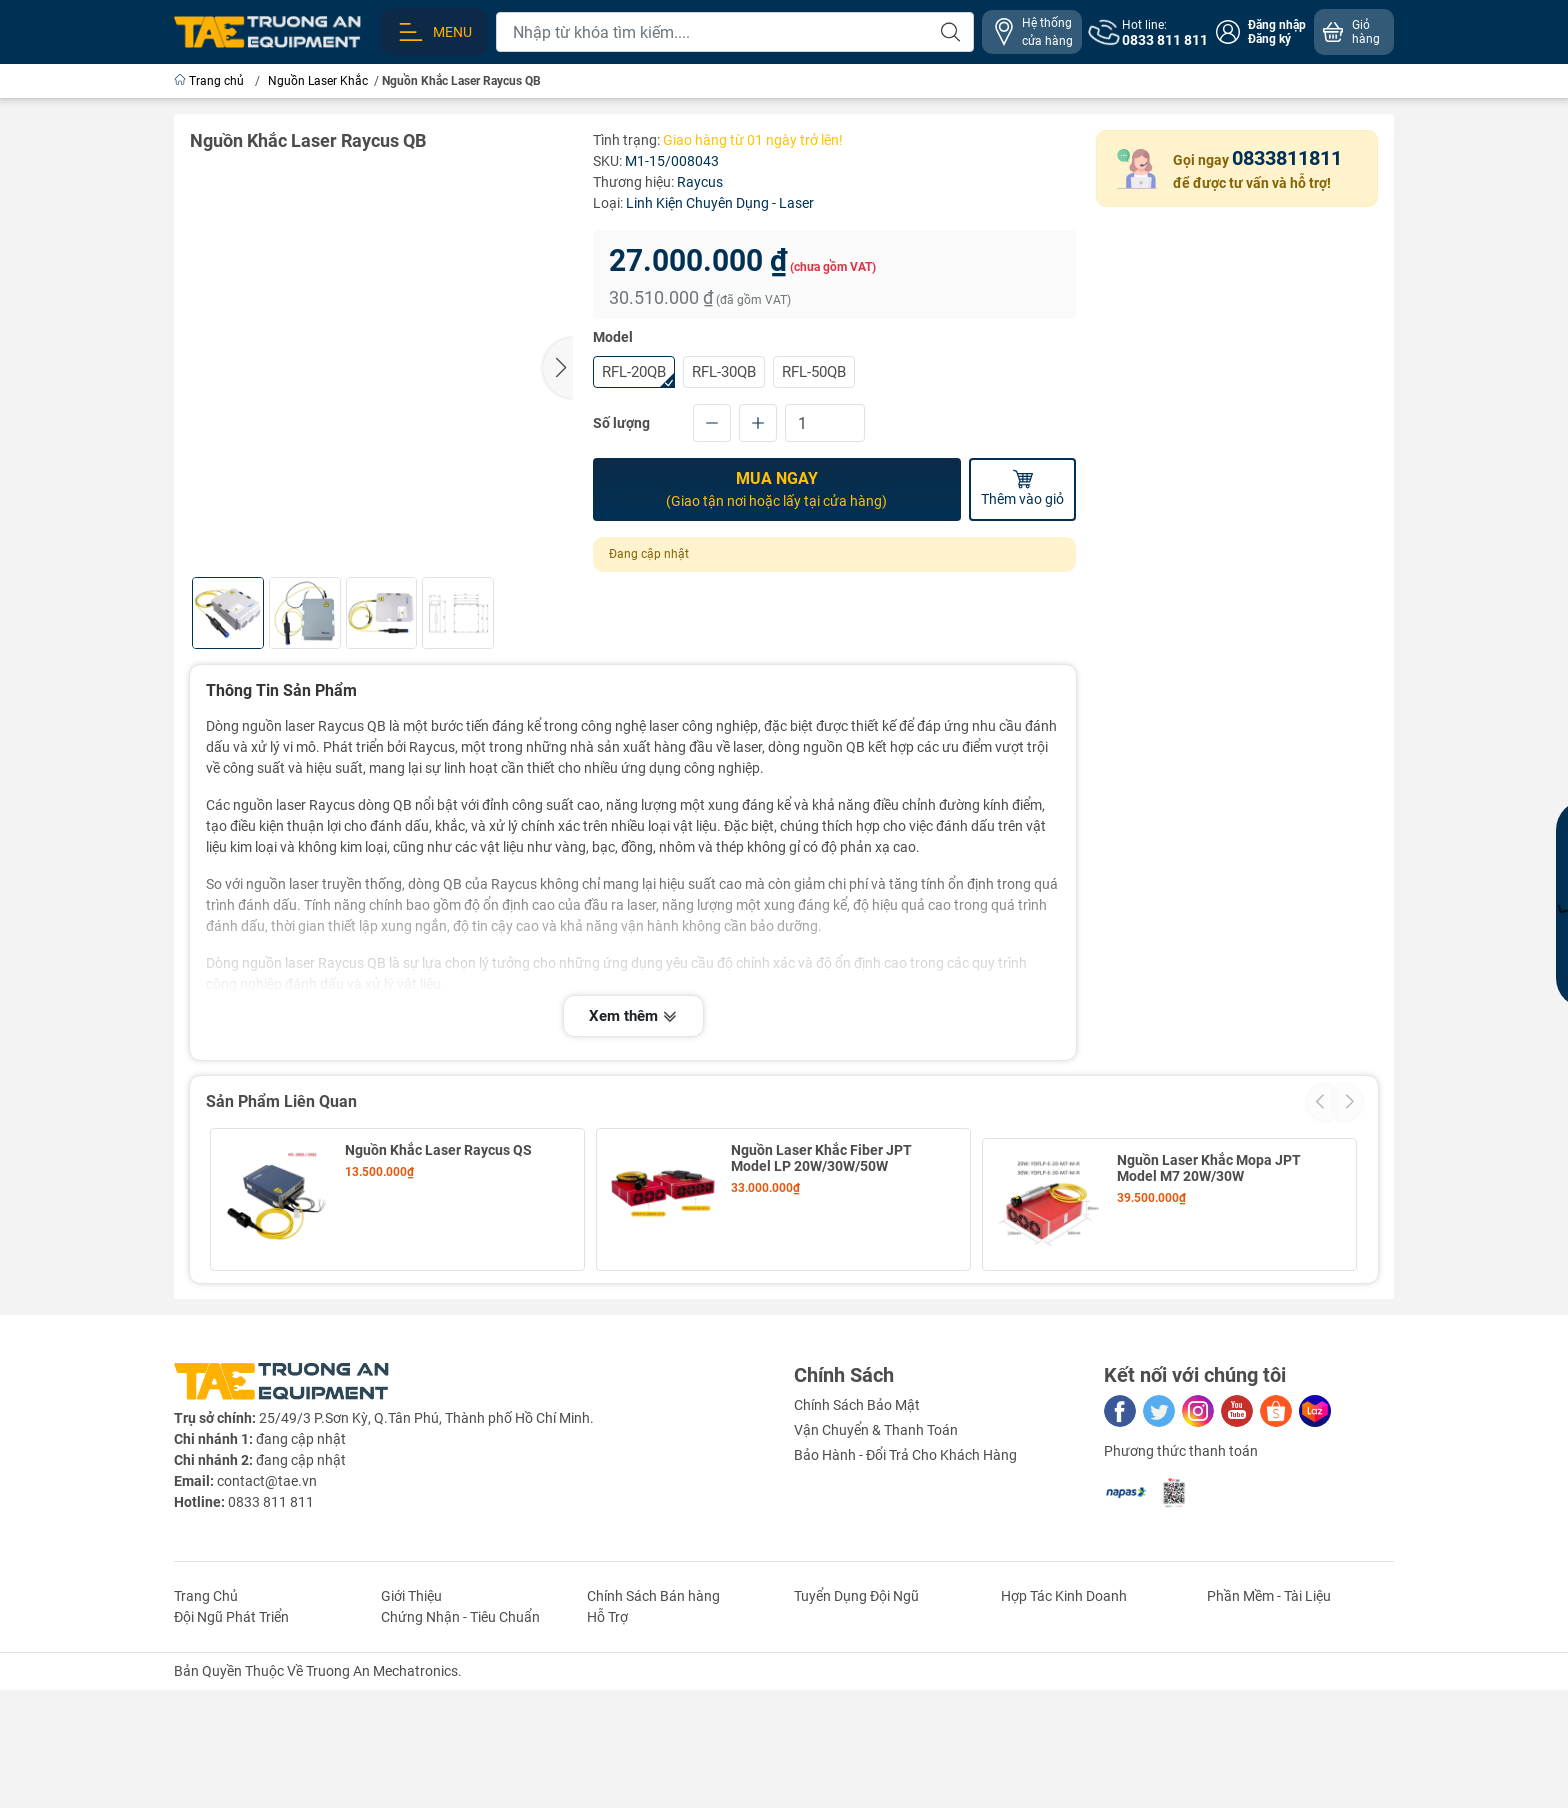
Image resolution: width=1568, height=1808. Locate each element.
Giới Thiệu (411, 1730)
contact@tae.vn (267, 1615)
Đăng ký (1269, 39)
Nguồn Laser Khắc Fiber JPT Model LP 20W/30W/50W (821, 1158)
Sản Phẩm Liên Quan (281, 1101)
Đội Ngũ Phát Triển (231, 1751)
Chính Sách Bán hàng (653, 1730)
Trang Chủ (206, 1730)
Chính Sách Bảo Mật (857, 1539)
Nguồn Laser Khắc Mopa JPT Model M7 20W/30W (1209, 1158)
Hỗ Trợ (607, 1751)
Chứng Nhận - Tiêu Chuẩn (460, 1751)
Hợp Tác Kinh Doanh (1064, 1730)
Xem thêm (633, 1016)
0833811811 (1287, 158)
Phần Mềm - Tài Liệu (1269, 1730)
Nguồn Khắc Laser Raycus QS (438, 1150)
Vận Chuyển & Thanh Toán (876, 1564)
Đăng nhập (1277, 25)
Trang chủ (210, 81)
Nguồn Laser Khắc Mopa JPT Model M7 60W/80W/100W (437, 1301)
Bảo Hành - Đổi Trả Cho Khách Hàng (905, 1589)
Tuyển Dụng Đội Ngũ (856, 1730)
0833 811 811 (271, 1636)
